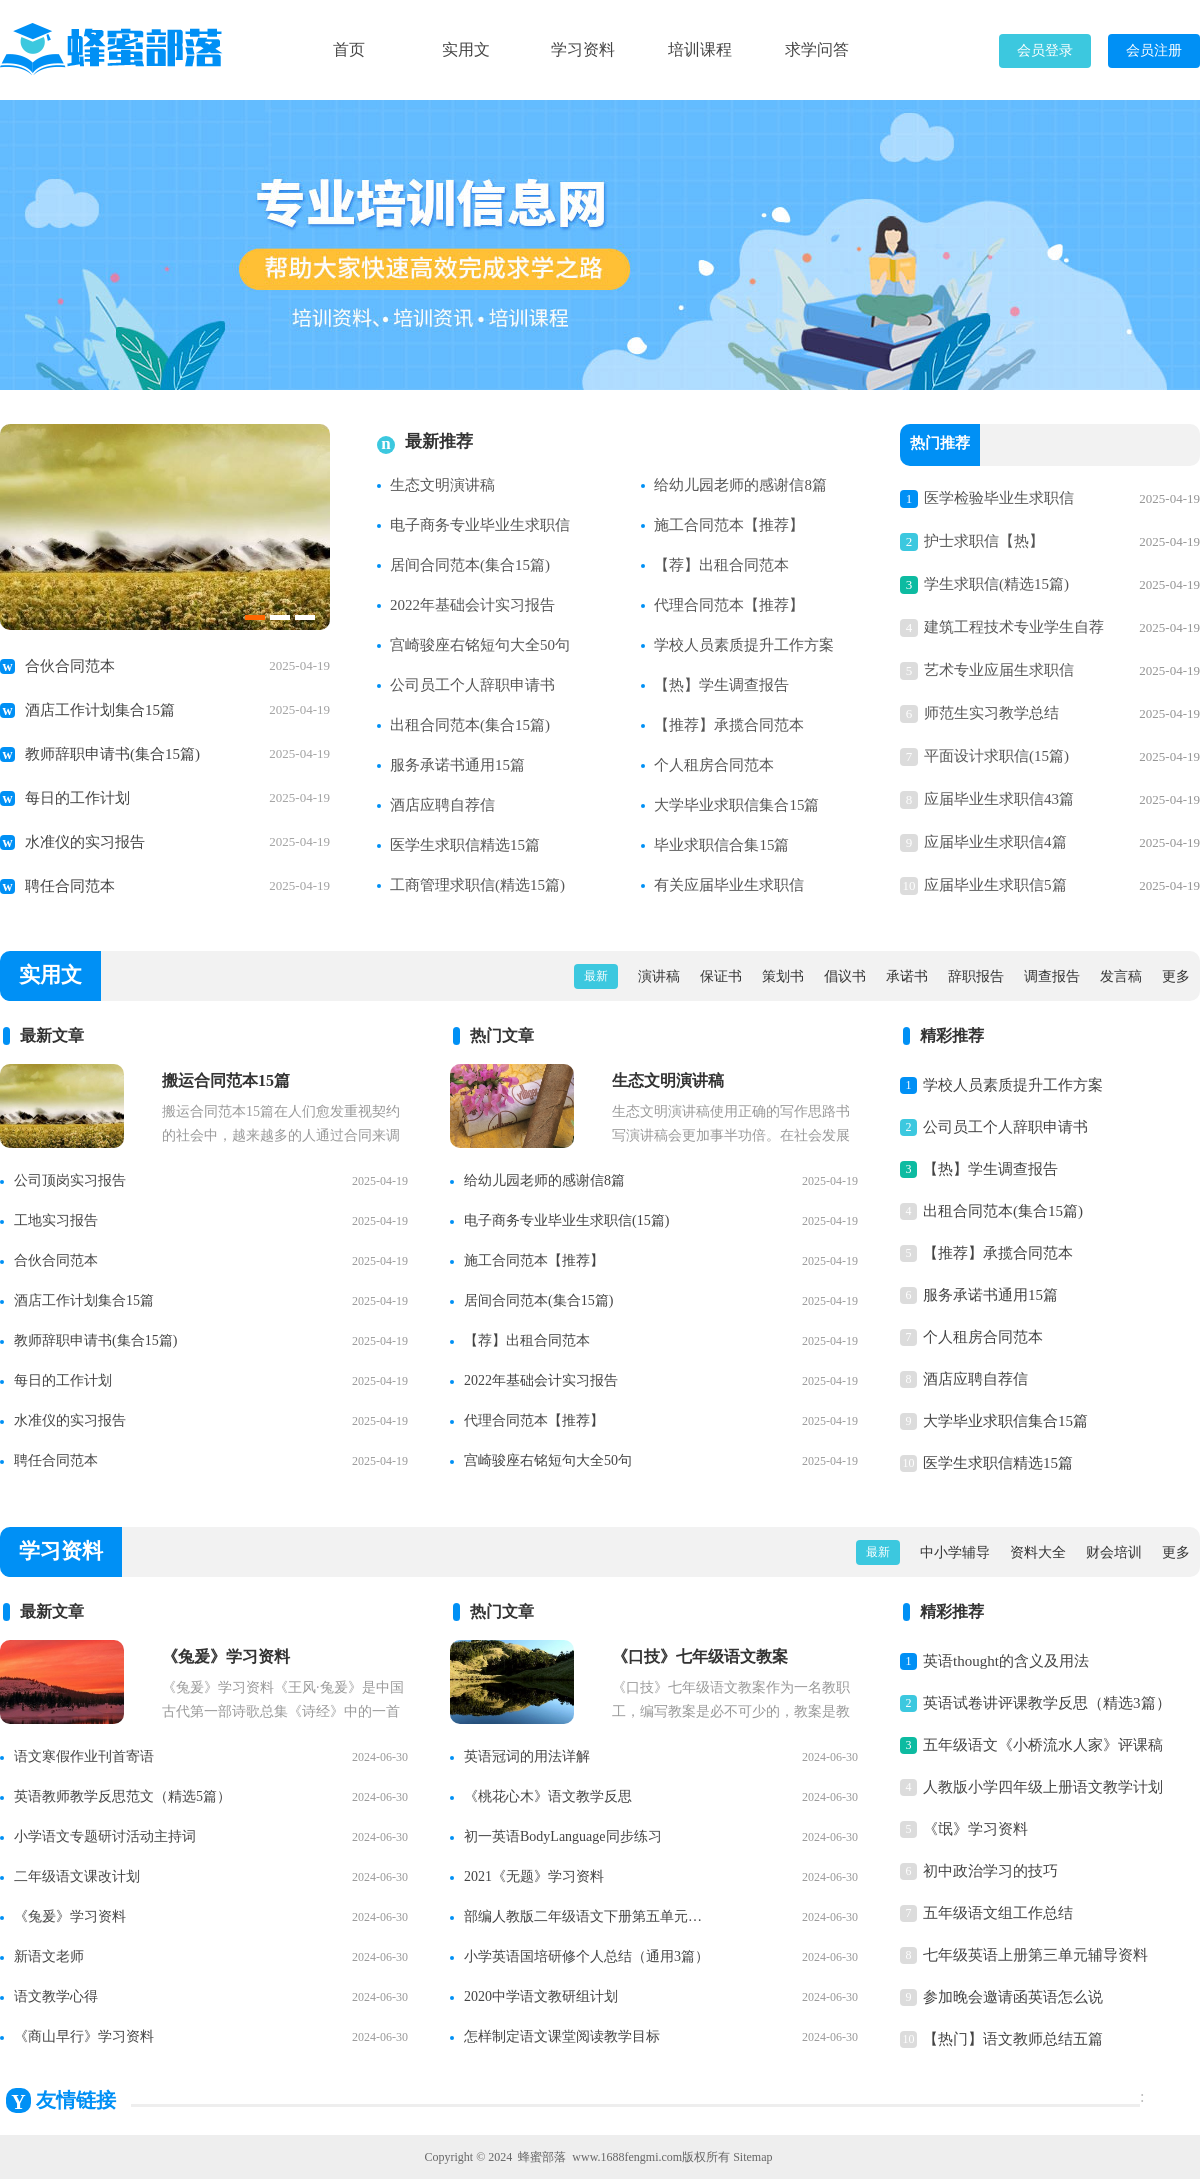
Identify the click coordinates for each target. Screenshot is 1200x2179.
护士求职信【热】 (984, 541)
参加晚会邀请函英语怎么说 (1013, 1997)
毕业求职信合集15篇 (721, 845)
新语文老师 (49, 1956)
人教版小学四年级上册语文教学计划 (1043, 1787)
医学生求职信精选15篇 (465, 845)
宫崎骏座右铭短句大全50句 (480, 645)
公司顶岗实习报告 (70, 1180)
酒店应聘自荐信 (442, 805)
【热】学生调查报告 (721, 685)
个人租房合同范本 (714, 765)
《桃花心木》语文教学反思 (548, 1796)
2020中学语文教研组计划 (541, 1996)
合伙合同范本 (70, 666)
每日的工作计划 (77, 798)
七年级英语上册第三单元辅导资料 (1035, 1955)
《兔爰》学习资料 (70, 1916)
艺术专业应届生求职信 (999, 670)
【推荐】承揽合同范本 (729, 725)
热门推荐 (940, 445)
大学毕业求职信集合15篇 (736, 805)
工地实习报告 (56, 1220)
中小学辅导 (955, 1552)
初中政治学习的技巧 (990, 1871)
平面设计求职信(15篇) (996, 756)
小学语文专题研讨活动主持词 (105, 1836)
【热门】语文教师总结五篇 (1013, 2039)
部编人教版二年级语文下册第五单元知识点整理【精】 (589, 1916)
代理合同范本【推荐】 (729, 605)
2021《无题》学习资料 (534, 1876)
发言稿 (1121, 976)
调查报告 (1052, 976)
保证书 (721, 976)
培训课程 (700, 49)
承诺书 (907, 976)
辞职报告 (976, 976)
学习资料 (583, 49)
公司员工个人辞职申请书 (472, 685)
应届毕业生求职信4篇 (995, 842)
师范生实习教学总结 (991, 713)
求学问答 (817, 49)
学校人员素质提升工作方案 (744, 645)
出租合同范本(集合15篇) (470, 725)
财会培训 (1114, 1552)
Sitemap (752, 2157)
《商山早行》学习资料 (84, 2036)
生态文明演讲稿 (442, 485)
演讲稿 (659, 976)
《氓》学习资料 (975, 1829)
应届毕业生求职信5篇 (995, 885)
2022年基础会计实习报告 (472, 605)
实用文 (466, 49)
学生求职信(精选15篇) (996, 584)
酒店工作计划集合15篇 (100, 710)
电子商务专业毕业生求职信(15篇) (566, 1220)
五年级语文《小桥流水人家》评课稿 (1043, 1745)
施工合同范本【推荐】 (729, 525)
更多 (1176, 976)
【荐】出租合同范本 (721, 565)
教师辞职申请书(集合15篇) (112, 754)
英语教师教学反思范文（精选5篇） (122, 1796)
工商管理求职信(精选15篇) (477, 885)
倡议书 (845, 976)
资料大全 (1038, 1552)
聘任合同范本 (70, 886)
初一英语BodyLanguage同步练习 (563, 1836)
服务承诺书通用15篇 (457, 765)
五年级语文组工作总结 (998, 1913)
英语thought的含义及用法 (1006, 1661)
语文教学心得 (56, 1996)
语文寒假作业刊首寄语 (84, 1756)
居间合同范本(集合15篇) (470, 565)
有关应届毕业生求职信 (729, 885)
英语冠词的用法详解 (527, 1756)
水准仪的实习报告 (85, 842)
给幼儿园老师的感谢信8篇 (740, 485)
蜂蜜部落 (542, 2157)
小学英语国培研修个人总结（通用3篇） (586, 1956)
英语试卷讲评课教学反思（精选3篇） (1047, 1703)
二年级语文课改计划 (77, 1876)
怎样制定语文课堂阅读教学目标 (562, 2036)
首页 (349, 49)
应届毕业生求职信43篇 (999, 799)
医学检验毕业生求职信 (999, 498)
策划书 (783, 976)
